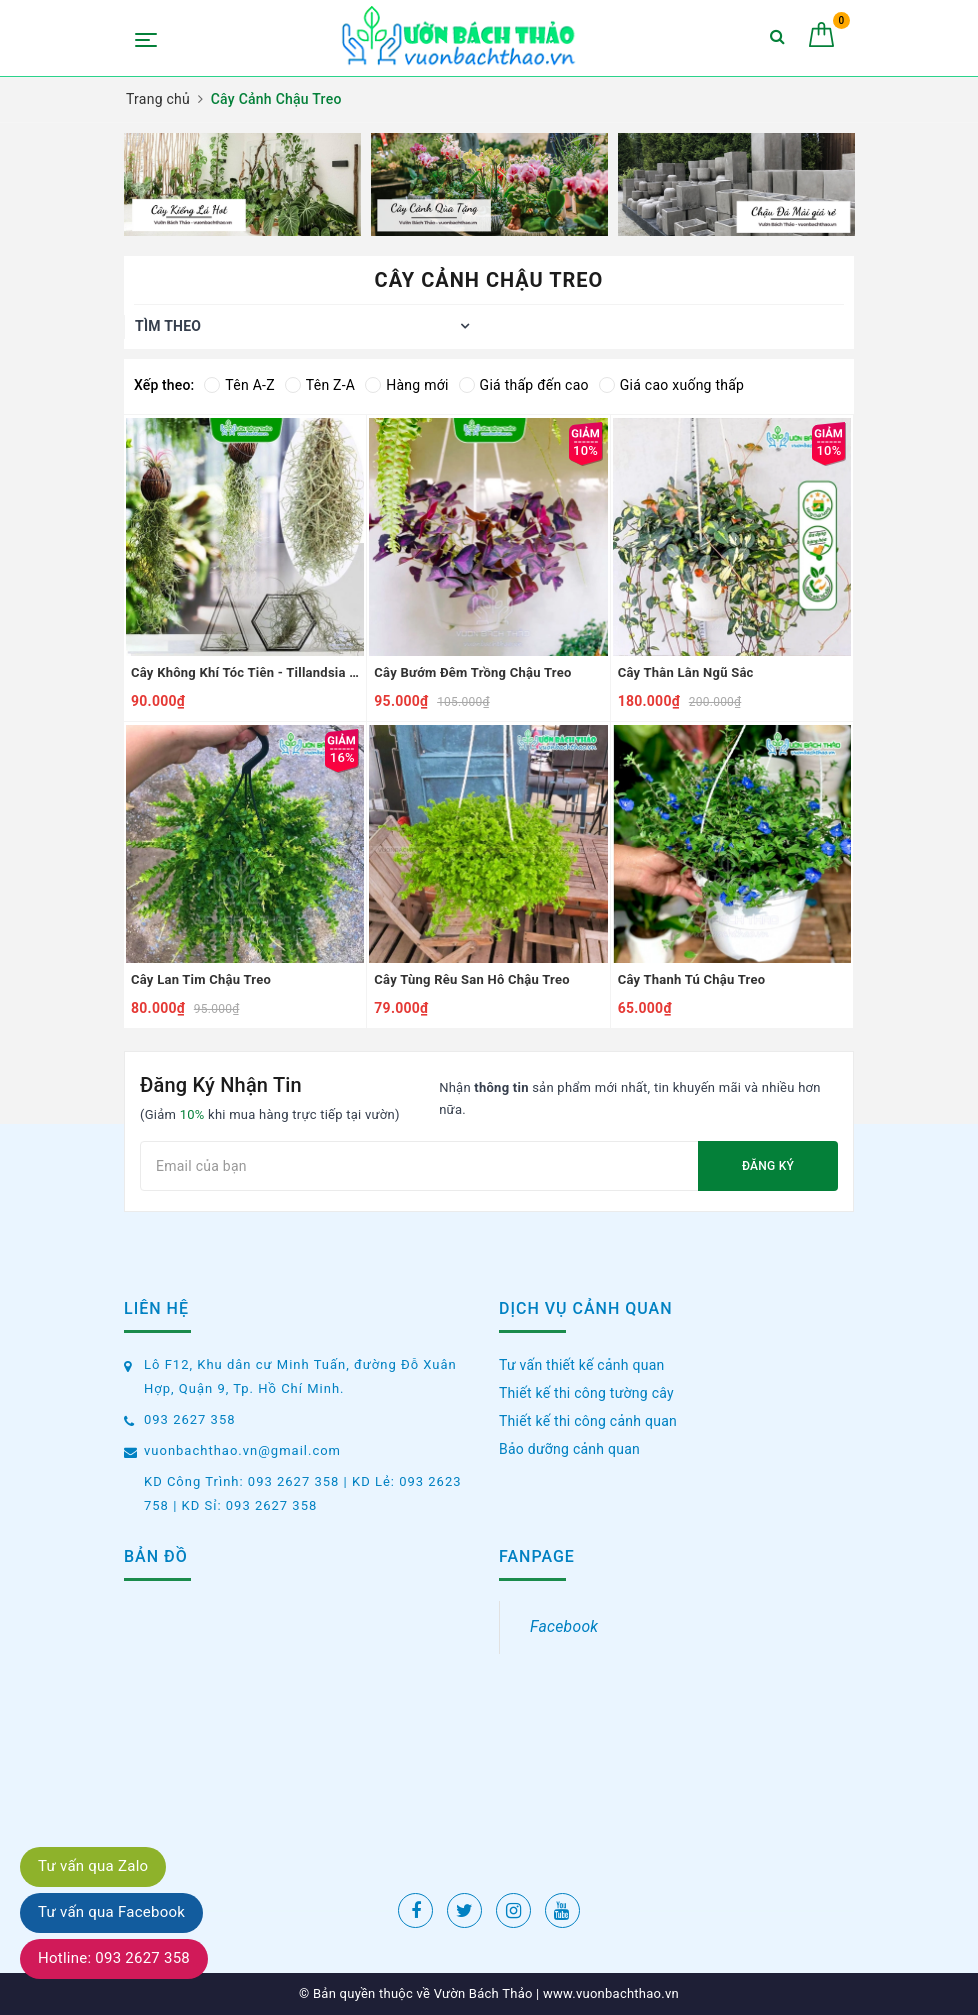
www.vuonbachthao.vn (609, 1993)
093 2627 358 (190, 1419)
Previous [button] (124, 185)
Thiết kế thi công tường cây (586, 1393)
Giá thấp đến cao (524, 385)
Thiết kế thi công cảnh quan (588, 1421)
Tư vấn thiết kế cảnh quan (582, 1365)
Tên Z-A (320, 385)
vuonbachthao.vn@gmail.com (242, 1450)
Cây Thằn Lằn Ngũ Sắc (686, 672)
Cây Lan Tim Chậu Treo (201, 979)
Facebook (564, 1626)
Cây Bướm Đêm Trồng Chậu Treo (472, 672)
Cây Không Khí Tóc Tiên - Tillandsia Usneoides (245, 672)
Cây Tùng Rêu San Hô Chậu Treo (471, 979)
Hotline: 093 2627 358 (114, 1958)
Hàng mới (406, 385)
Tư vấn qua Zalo (93, 1866)
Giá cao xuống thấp (671, 385)
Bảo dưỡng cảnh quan (569, 1449)
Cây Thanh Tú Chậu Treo (692, 979)
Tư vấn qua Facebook (111, 1912)
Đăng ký (768, 1166)
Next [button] (854, 185)
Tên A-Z (239, 385)
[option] (242, 185)
